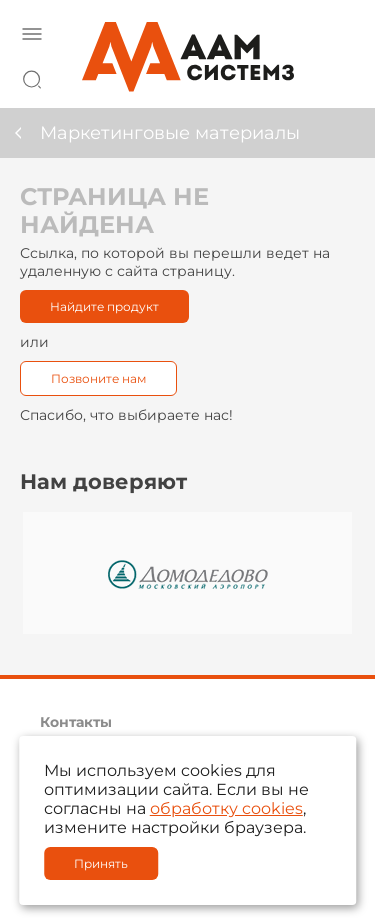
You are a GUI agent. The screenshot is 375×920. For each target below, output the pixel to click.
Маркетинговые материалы (170, 133)
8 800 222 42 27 (334, 76)
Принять (101, 863)
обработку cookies (226, 808)
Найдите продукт (104, 306)
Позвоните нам (98, 378)
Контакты (76, 722)
